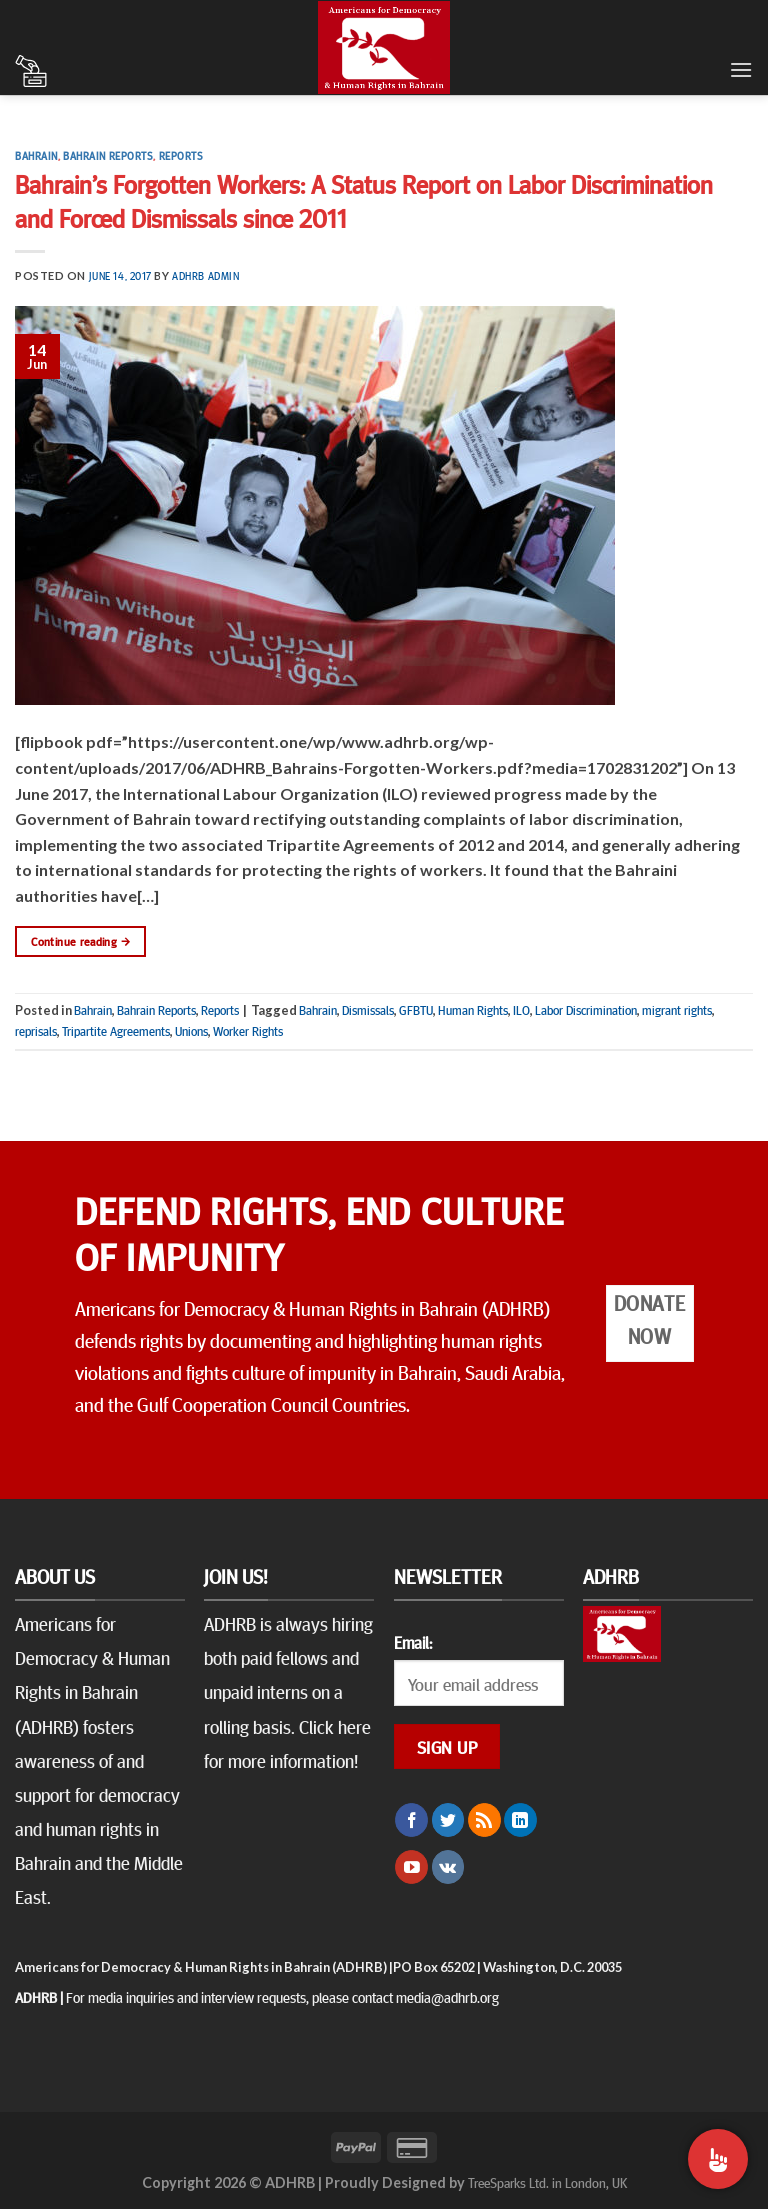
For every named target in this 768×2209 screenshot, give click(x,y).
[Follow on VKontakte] (448, 1867)
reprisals (36, 1031)
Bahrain (36, 155)
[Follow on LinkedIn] (520, 1820)
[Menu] (741, 69)
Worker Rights (248, 1031)
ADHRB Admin (205, 275)
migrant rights (677, 1010)
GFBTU (416, 1010)
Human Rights (473, 1010)
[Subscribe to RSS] (484, 1820)
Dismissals (368, 1010)
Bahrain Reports (108, 155)
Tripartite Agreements (116, 1031)
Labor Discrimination (586, 1010)
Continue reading (80, 941)
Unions (191, 1031)
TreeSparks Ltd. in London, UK (547, 2182)
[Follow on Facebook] (411, 1820)
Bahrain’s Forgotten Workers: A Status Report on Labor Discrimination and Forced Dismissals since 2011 (364, 200)
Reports (181, 155)
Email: (413, 1642)
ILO (521, 1010)
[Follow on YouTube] (411, 1867)
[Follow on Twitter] (448, 1820)
